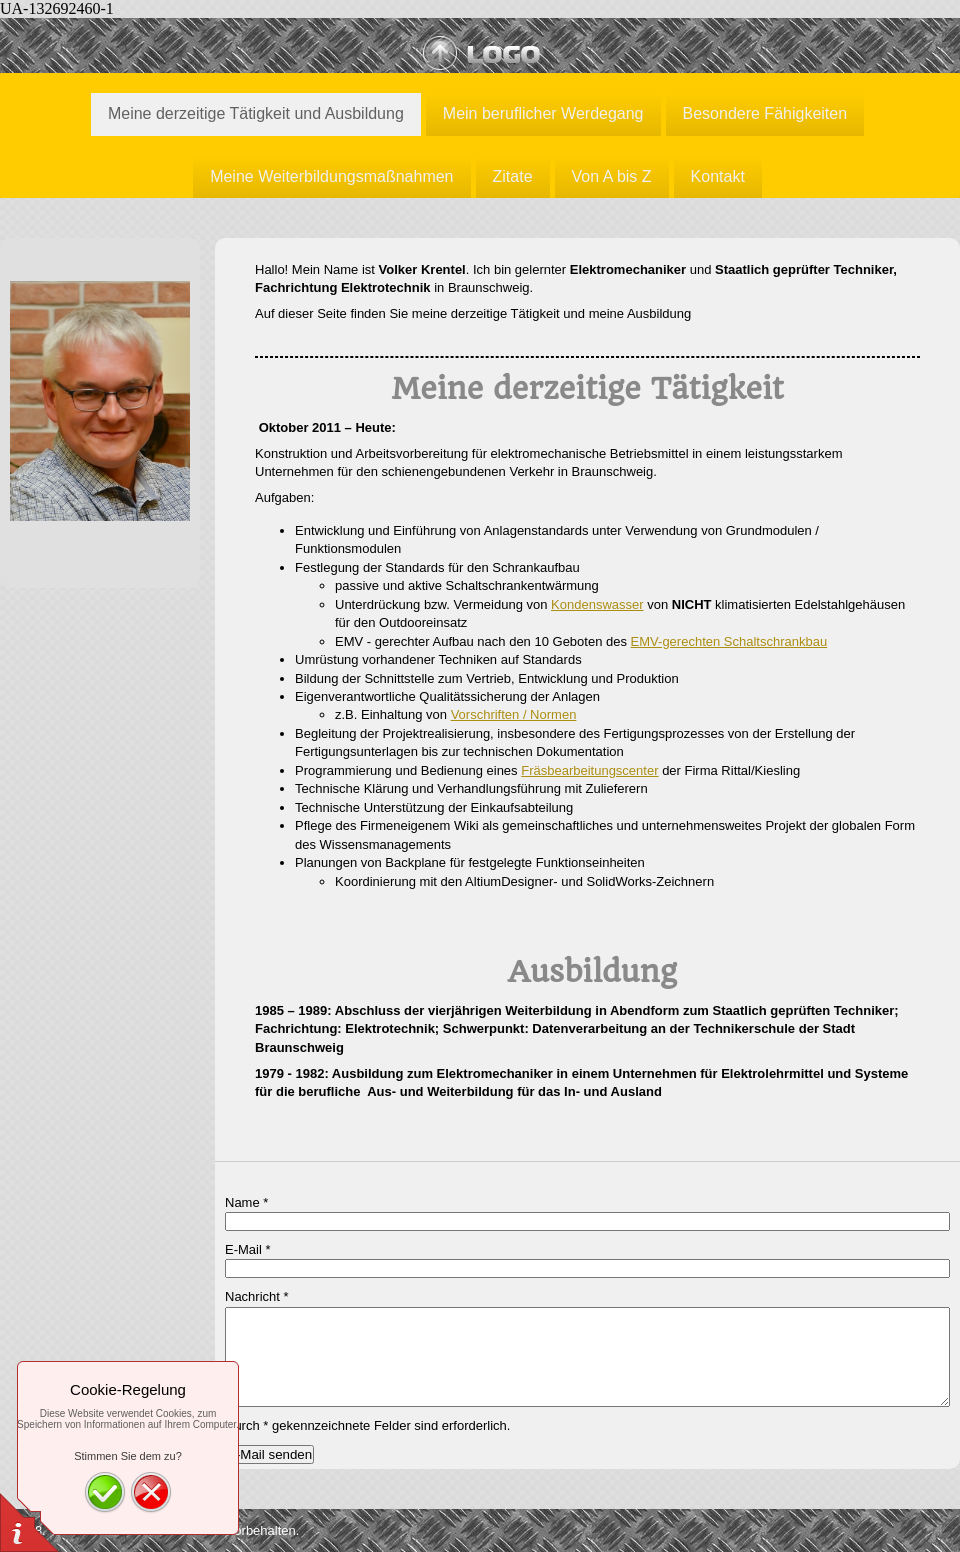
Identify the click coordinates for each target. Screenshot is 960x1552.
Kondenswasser (597, 604)
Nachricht (257, 1296)
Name (246, 1202)
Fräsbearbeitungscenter (589, 770)
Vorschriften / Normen (514, 714)
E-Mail (248, 1249)
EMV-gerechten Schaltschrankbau (729, 641)
